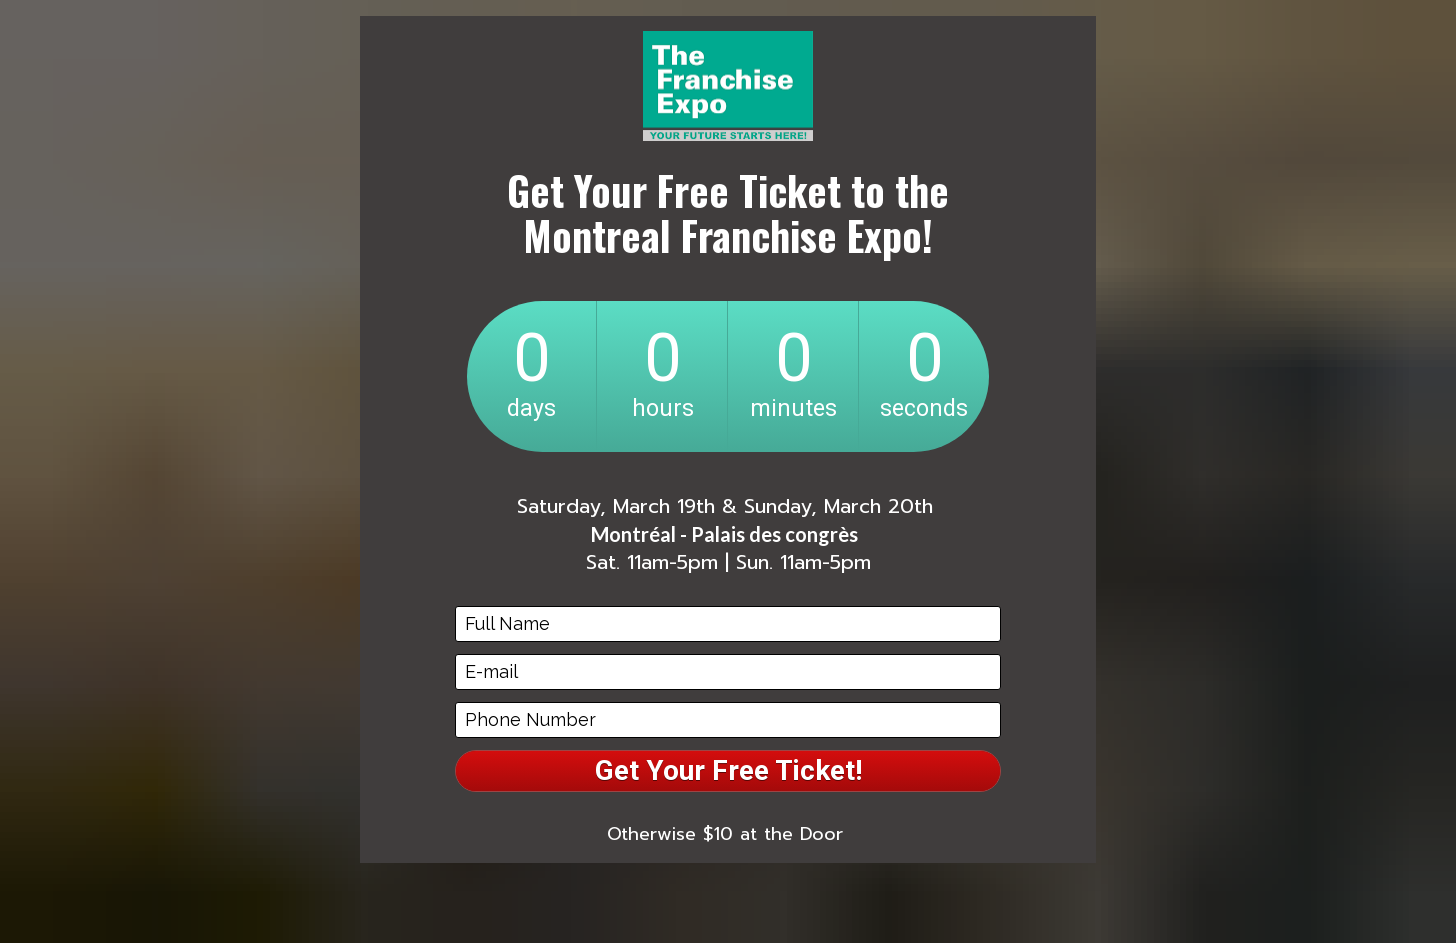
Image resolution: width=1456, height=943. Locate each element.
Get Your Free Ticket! (728, 770)
